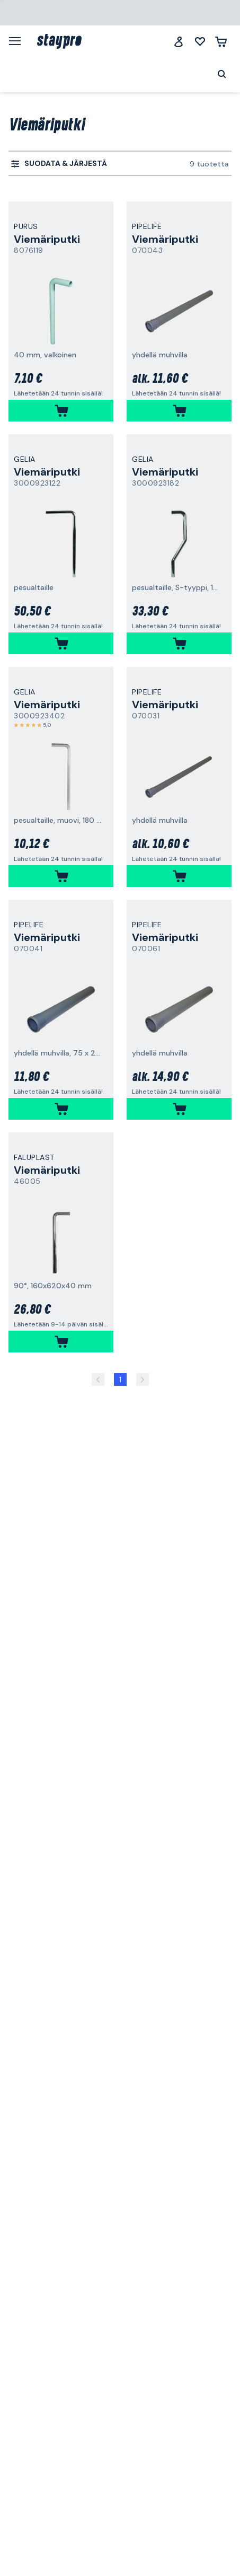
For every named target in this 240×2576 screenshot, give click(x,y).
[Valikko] (18, 41)
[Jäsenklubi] (178, 42)
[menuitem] (59, 164)
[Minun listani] (200, 42)
